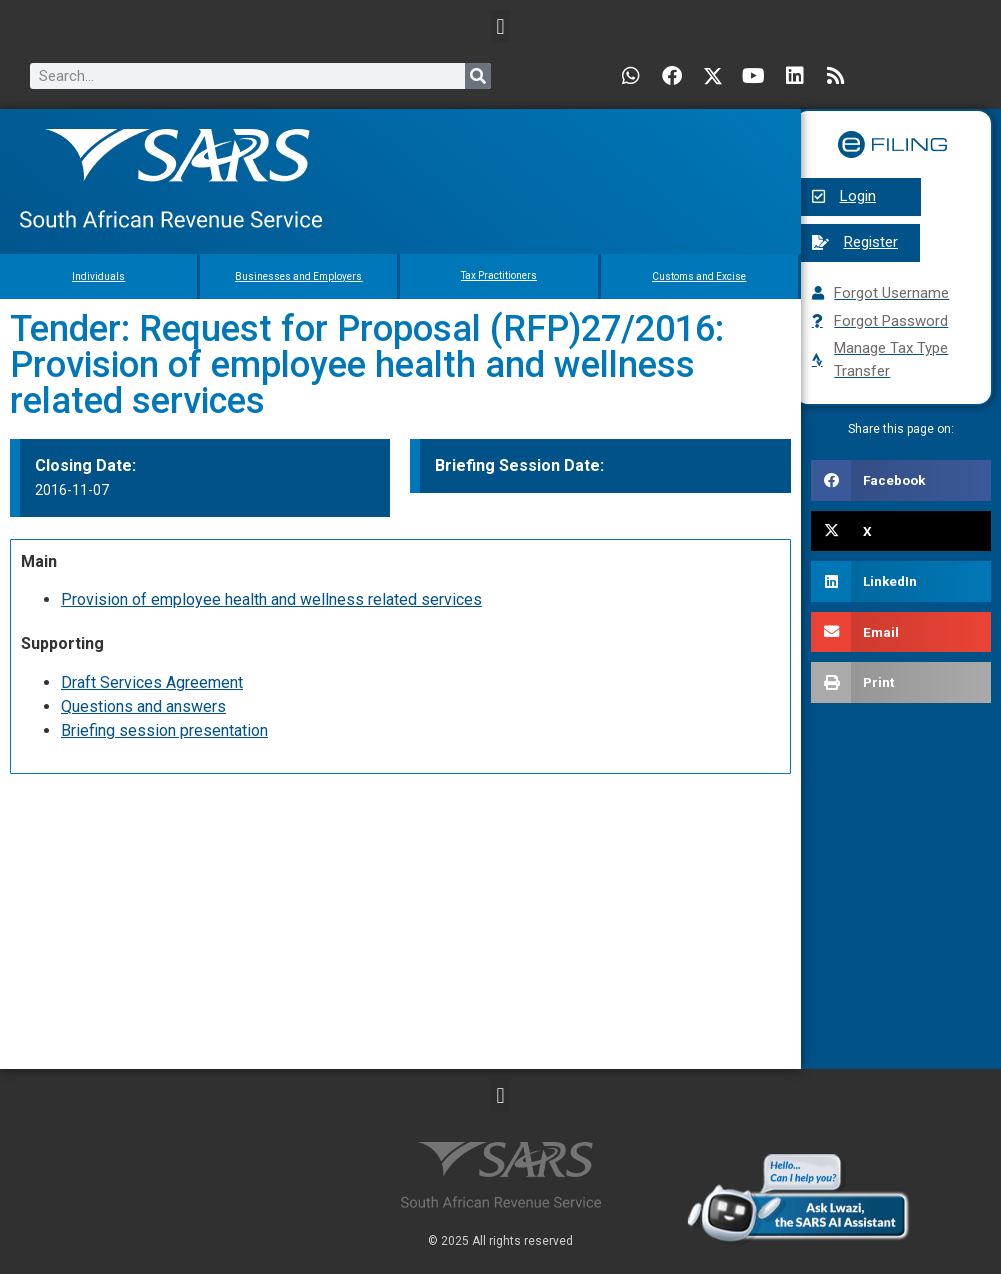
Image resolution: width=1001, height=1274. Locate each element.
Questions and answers (143, 706)
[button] (500, 26)
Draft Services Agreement (152, 682)
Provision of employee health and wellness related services (271, 599)
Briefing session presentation (164, 730)
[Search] (478, 76)
